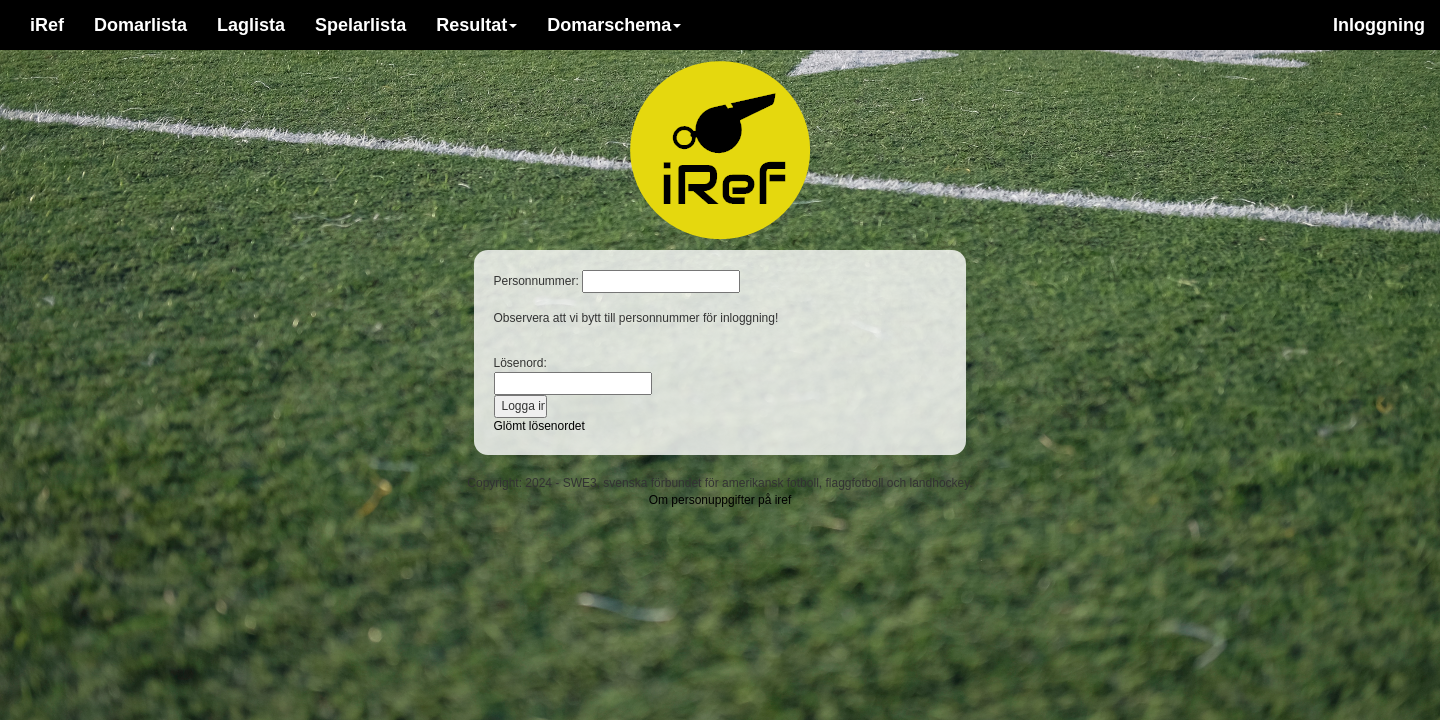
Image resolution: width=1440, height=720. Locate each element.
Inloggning (1379, 25)
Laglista (251, 25)
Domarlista (140, 25)
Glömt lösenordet (539, 426)
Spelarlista (360, 25)
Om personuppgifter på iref (720, 500)
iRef (47, 25)
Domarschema (614, 25)
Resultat (476, 25)
